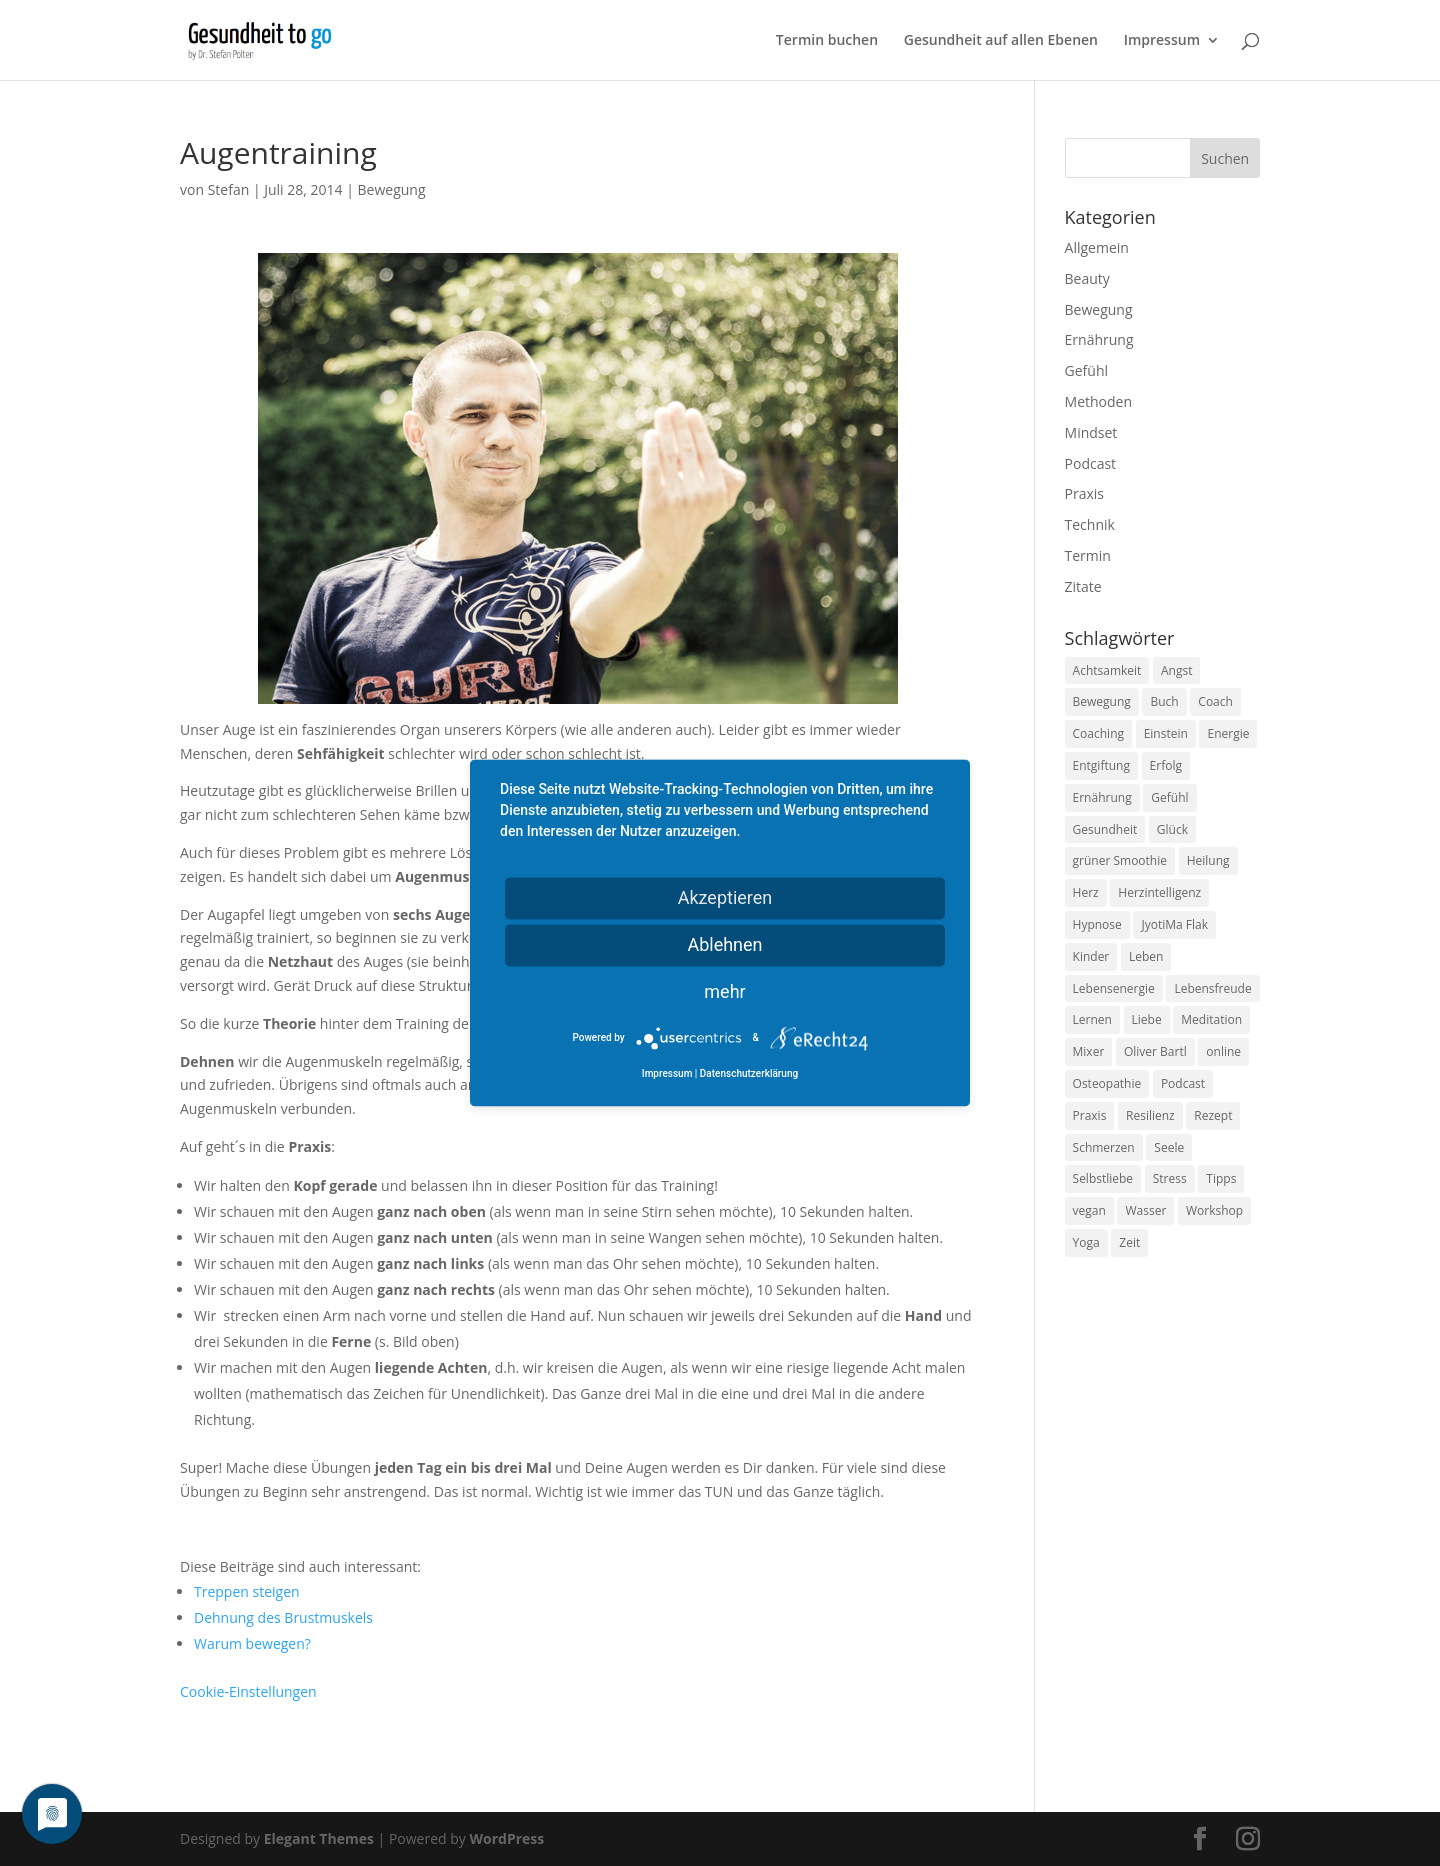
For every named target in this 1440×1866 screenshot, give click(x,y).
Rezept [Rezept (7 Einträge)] (1213, 1115)
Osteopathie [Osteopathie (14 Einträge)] (1107, 1083)
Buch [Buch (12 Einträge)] (1164, 701)
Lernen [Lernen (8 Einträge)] (1092, 1019)
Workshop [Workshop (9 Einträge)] (1214, 1210)
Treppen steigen (247, 1591)
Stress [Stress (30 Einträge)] (1170, 1178)
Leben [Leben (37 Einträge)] (1146, 956)
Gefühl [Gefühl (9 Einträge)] (1169, 797)
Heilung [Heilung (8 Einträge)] (1208, 860)
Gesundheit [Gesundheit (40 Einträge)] (1105, 829)
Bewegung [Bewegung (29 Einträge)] (1102, 701)
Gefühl (1086, 370)
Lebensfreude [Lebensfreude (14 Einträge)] (1212, 988)
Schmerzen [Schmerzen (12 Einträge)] (1104, 1147)
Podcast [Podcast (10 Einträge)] (1183, 1083)
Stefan (229, 189)
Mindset (1091, 432)
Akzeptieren (725, 897)
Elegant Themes (319, 1838)
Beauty (1087, 278)
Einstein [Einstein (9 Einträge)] (1166, 733)
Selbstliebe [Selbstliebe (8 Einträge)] (1103, 1178)
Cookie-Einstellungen (248, 1691)
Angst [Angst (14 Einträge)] (1176, 670)
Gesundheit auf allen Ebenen (1001, 41)
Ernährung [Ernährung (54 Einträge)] (1102, 797)
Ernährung (1099, 339)
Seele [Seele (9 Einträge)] (1169, 1147)
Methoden (1098, 401)
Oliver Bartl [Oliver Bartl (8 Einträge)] (1155, 1051)
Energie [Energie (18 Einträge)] (1228, 733)
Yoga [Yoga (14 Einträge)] (1086, 1242)
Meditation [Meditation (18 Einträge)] (1211, 1019)
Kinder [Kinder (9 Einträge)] (1091, 956)
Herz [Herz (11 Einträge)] (1086, 892)
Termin (1088, 555)
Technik (1090, 524)
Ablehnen (724, 944)
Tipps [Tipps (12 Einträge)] (1221, 1178)
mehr (724, 991)
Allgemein (1097, 247)
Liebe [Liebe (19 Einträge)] (1147, 1019)
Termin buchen (827, 41)
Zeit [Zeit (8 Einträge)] (1129, 1242)
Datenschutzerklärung (749, 1074)
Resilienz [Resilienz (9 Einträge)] (1150, 1115)
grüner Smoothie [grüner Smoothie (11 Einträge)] (1120, 860)
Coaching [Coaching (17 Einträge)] (1098, 733)
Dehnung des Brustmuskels (283, 1617)
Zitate (1083, 586)
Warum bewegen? (252, 1643)
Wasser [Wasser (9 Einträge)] (1145, 1210)
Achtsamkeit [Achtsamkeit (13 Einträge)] (1107, 670)
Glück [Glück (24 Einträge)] (1172, 829)
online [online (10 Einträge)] (1223, 1051)
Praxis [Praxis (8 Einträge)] (1090, 1115)
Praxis (1084, 493)
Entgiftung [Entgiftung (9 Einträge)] (1101, 765)
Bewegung (392, 189)
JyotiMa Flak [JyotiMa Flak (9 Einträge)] (1174, 924)
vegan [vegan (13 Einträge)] (1089, 1210)
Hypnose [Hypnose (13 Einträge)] (1097, 924)
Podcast (1091, 463)
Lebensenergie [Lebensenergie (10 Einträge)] (1114, 988)
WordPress (506, 1838)
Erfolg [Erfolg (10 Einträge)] (1166, 765)
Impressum (1162, 41)
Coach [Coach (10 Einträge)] (1215, 701)
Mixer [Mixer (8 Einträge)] (1089, 1051)
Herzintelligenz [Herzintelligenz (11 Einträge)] (1159, 892)
